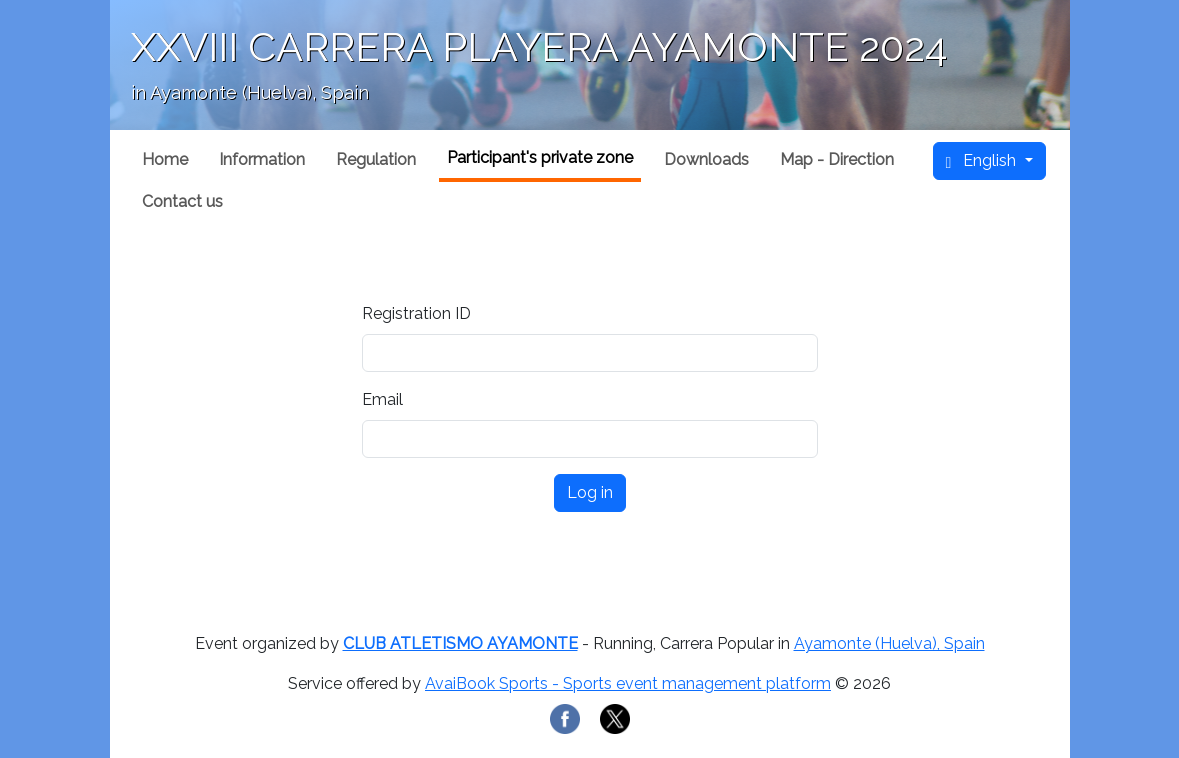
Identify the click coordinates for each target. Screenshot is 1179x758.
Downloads (706, 159)
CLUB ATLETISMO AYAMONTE (460, 643)
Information (262, 159)
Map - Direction (837, 159)
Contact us (182, 201)
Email (382, 399)
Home (165, 159)
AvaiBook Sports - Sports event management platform (628, 683)
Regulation (376, 159)
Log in (590, 492)
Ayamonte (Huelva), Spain (889, 643)
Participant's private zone (540, 157)
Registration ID (416, 313)
